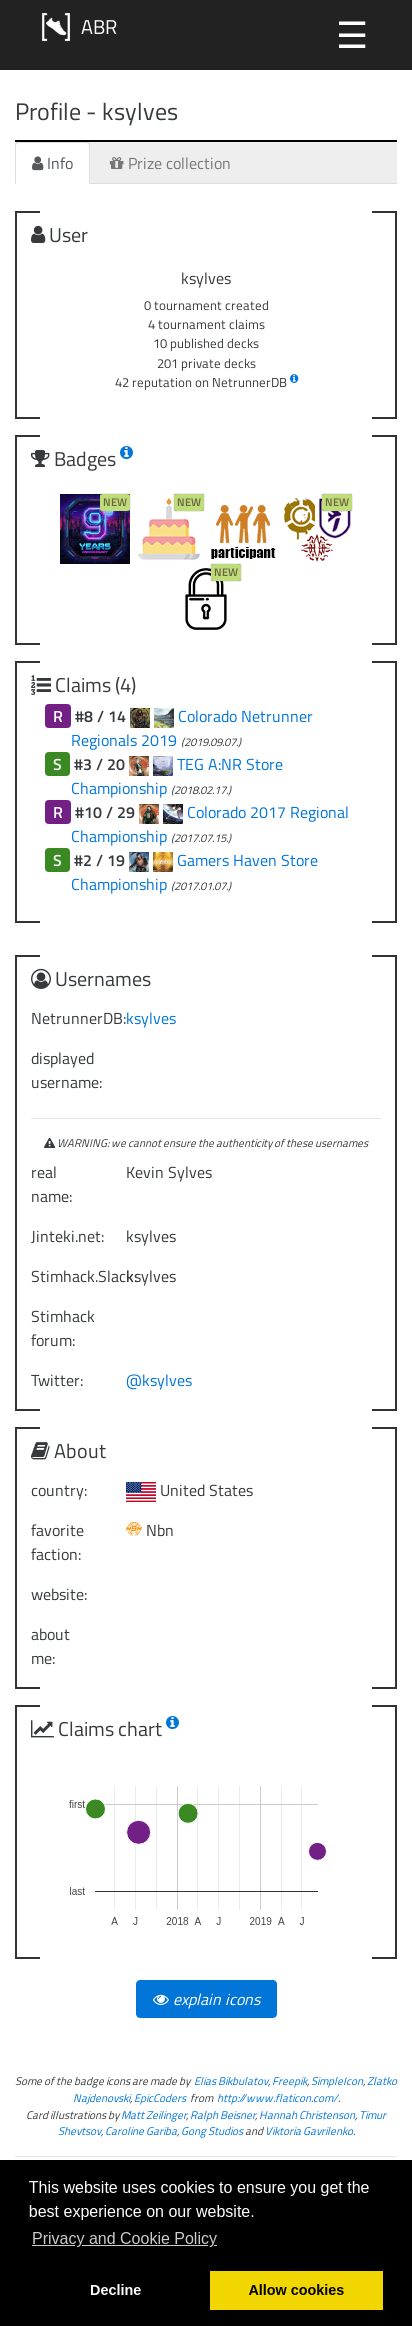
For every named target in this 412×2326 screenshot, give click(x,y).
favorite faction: (57, 1542)
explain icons (206, 1999)
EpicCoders (160, 2097)
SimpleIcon (337, 2080)
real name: (51, 1184)
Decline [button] (115, 2290)
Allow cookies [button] (296, 2290)
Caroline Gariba (141, 2130)
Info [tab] (52, 163)
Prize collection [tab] (170, 163)
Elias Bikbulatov (231, 2080)
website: (59, 1594)
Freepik (289, 2080)
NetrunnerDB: (71, 1018)
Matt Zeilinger (153, 2114)
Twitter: (57, 1380)
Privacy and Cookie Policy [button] (124, 2238)
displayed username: (66, 1070)
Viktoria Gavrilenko (309, 2130)
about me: (50, 1646)
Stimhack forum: (63, 1328)
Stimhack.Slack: (71, 1276)
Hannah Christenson (307, 2114)
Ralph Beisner (222, 2114)
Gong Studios (212, 2130)
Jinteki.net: (67, 1236)
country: (59, 1490)
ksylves (151, 1018)
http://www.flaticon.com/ (277, 2097)
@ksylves (159, 1380)
